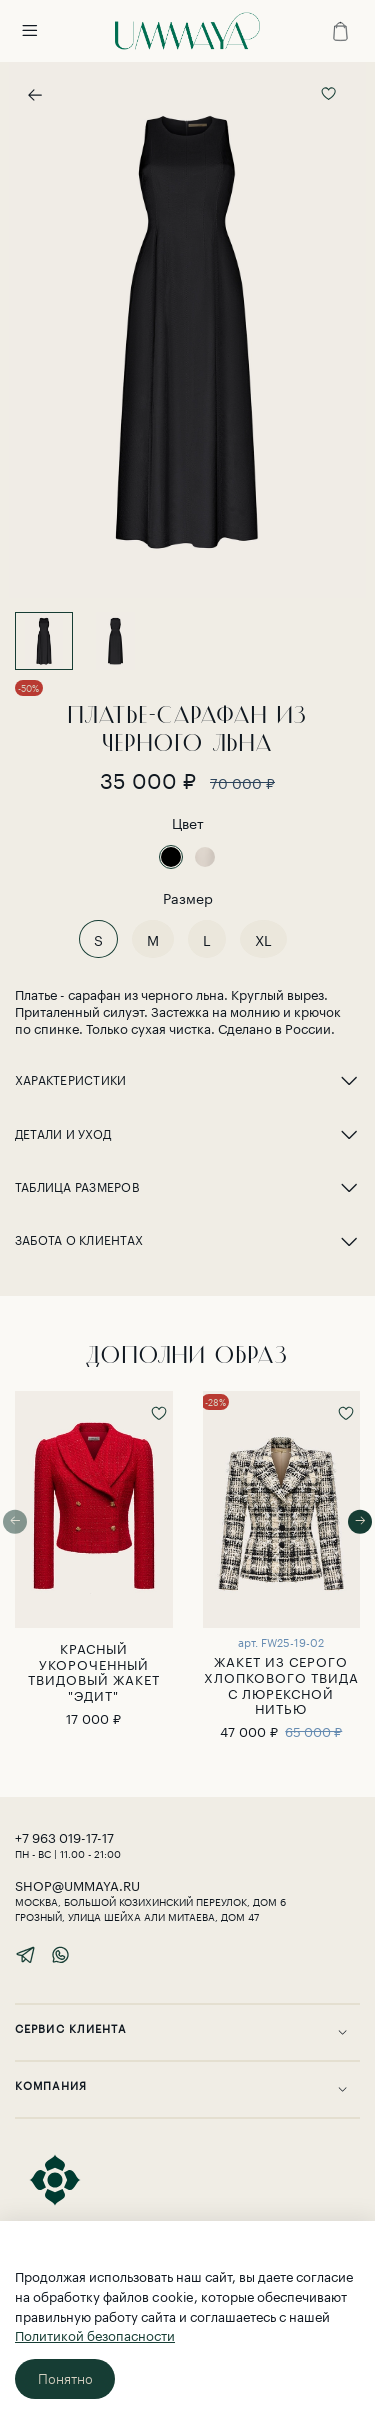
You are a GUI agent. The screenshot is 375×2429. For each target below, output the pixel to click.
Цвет (188, 822)
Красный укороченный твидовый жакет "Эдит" (94, 1670)
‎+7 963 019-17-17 (64, 1836)
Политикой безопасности (95, 2334)
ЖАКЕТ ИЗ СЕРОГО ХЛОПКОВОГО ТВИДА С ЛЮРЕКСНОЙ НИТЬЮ (281, 1683)
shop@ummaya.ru (77, 1884)
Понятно (65, 2379)
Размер (188, 897)
